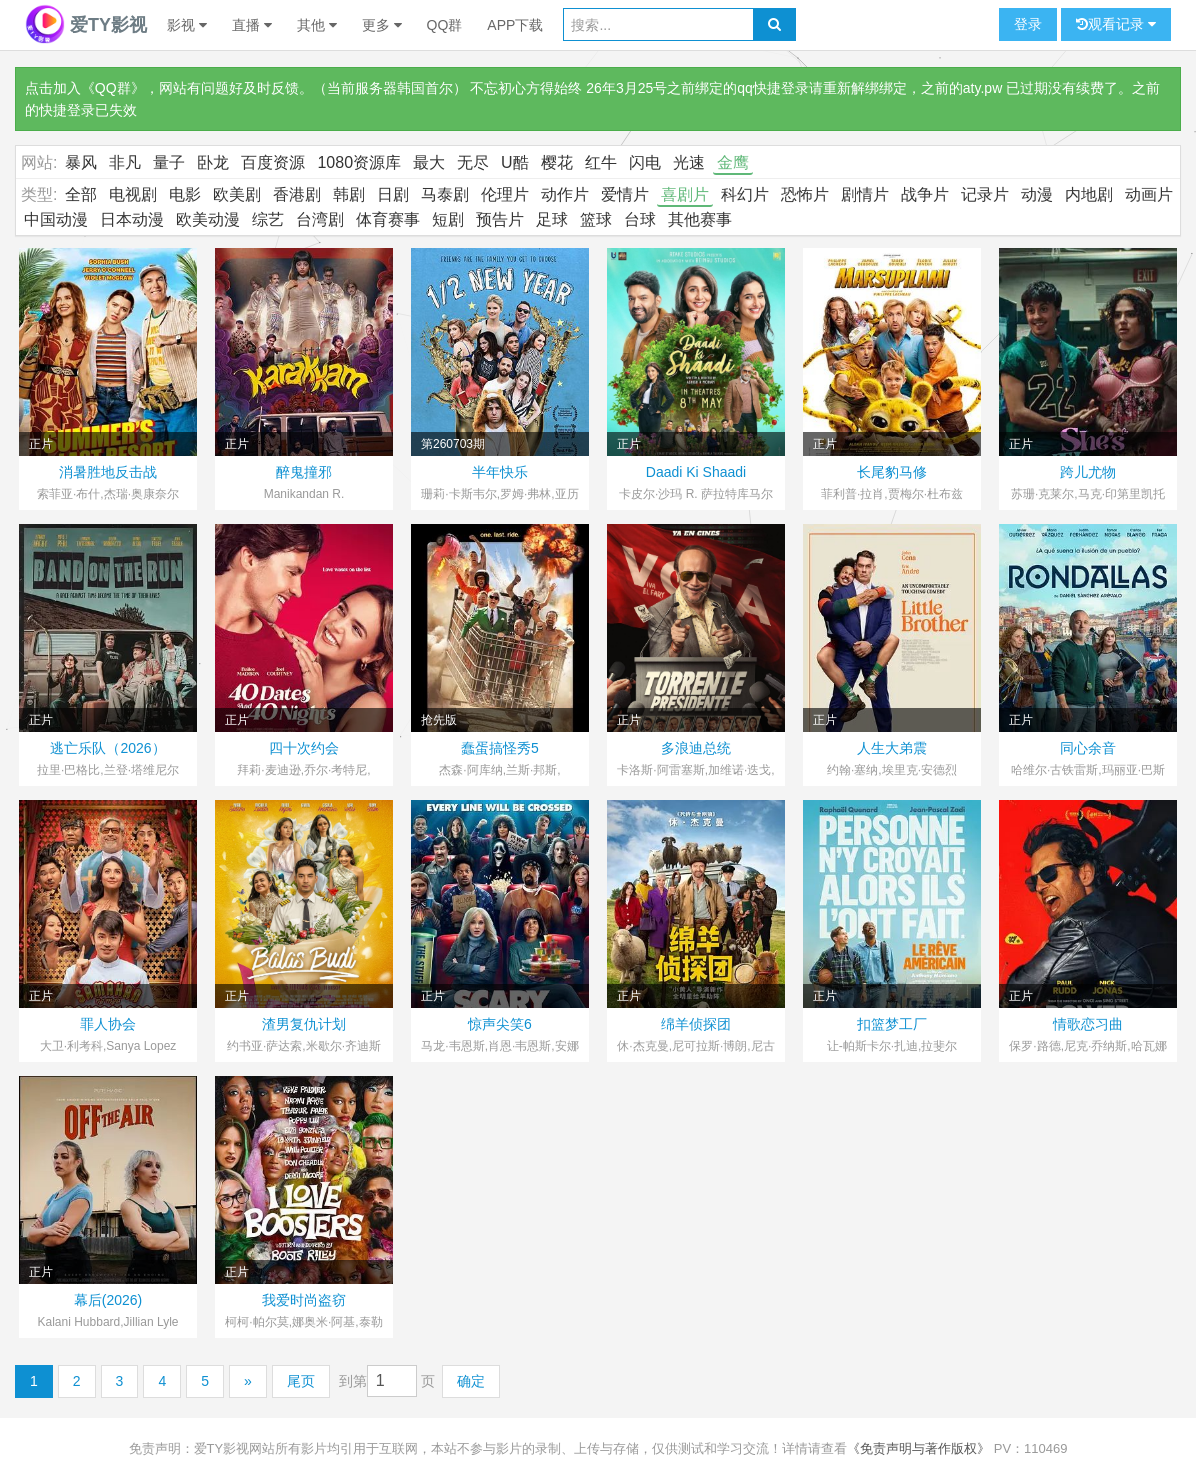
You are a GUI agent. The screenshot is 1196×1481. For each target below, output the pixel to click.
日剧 (393, 194)
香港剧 (297, 194)
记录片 (985, 194)
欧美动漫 (208, 219)
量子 (169, 162)
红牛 (601, 162)
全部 (81, 194)
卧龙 (213, 162)
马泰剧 (445, 194)
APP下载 (515, 25)
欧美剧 (237, 194)
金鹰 (733, 162)
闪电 (645, 162)
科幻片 (745, 194)
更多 (382, 25)
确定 (471, 1381)
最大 (429, 162)
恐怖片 (805, 194)
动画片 (1149, 194)
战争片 (925, 194)
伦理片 (505, 194)
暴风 (81, 162)
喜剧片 (685, 194)
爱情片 (625, 194)
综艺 (268, 219)
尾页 (301, 1381)
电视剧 (133, 194)
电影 (185, 194)
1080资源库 (359, 162)
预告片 (500, 219)
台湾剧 (320, 219)
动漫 (1037, 194)
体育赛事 (388, 219)
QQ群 (445, 25)
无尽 (473, 162)
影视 (187, 25)
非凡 (125, 162)
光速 (689, 162)
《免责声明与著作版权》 (918, 1448)
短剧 (448, 219)
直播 (252, 25)
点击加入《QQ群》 (85, 88)
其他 (317, 25)
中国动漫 (56, 219)
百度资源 (273, 162)
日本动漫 (132, 219)
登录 (1028, 24)
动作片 (565, 194)
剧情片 (865, 194)
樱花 (557, 162)
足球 (552, 219)
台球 (640, 219)
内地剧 (1089, 194)
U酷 (515, 162)
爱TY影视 (86, 25)
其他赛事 (700, 219)
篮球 (596, 219)
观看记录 (1116, 24)
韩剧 (349, 194)
